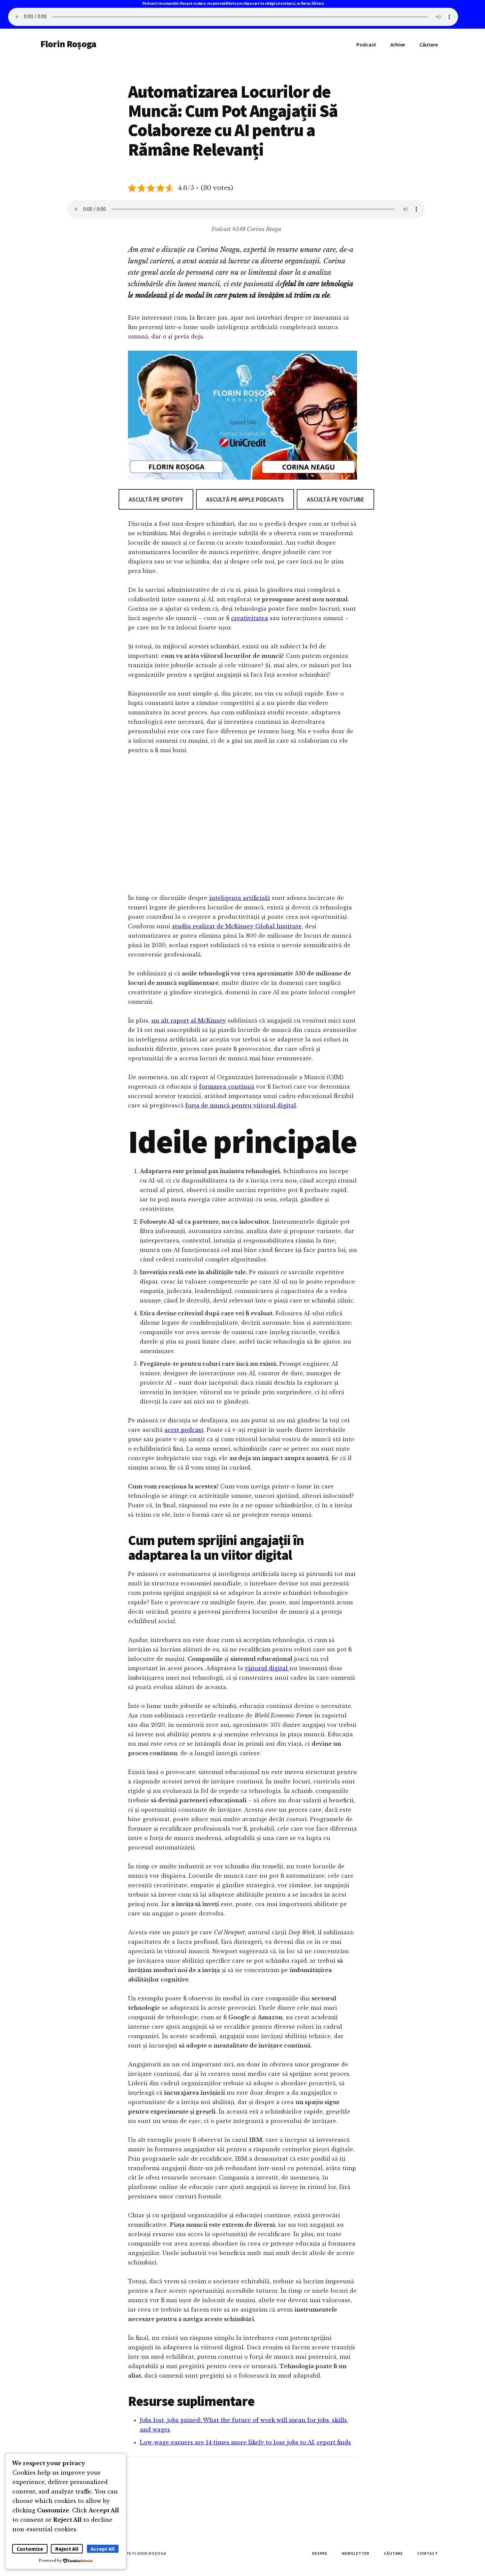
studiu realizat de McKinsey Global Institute (237, 926)
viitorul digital (267, 1668)
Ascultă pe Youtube (335, 499)
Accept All (103, 2548)
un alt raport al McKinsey (188, 1020)
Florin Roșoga (68, 44)
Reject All (66, 2548)
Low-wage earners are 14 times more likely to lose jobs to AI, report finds (245, 2442)
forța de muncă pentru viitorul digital (240, 1105)
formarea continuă (226, 1086)
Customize (30, 2548)
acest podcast (183, 1429)
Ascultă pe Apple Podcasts (245, 499)
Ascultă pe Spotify (156, 499)
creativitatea (249, 618)
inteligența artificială (239, 898)
